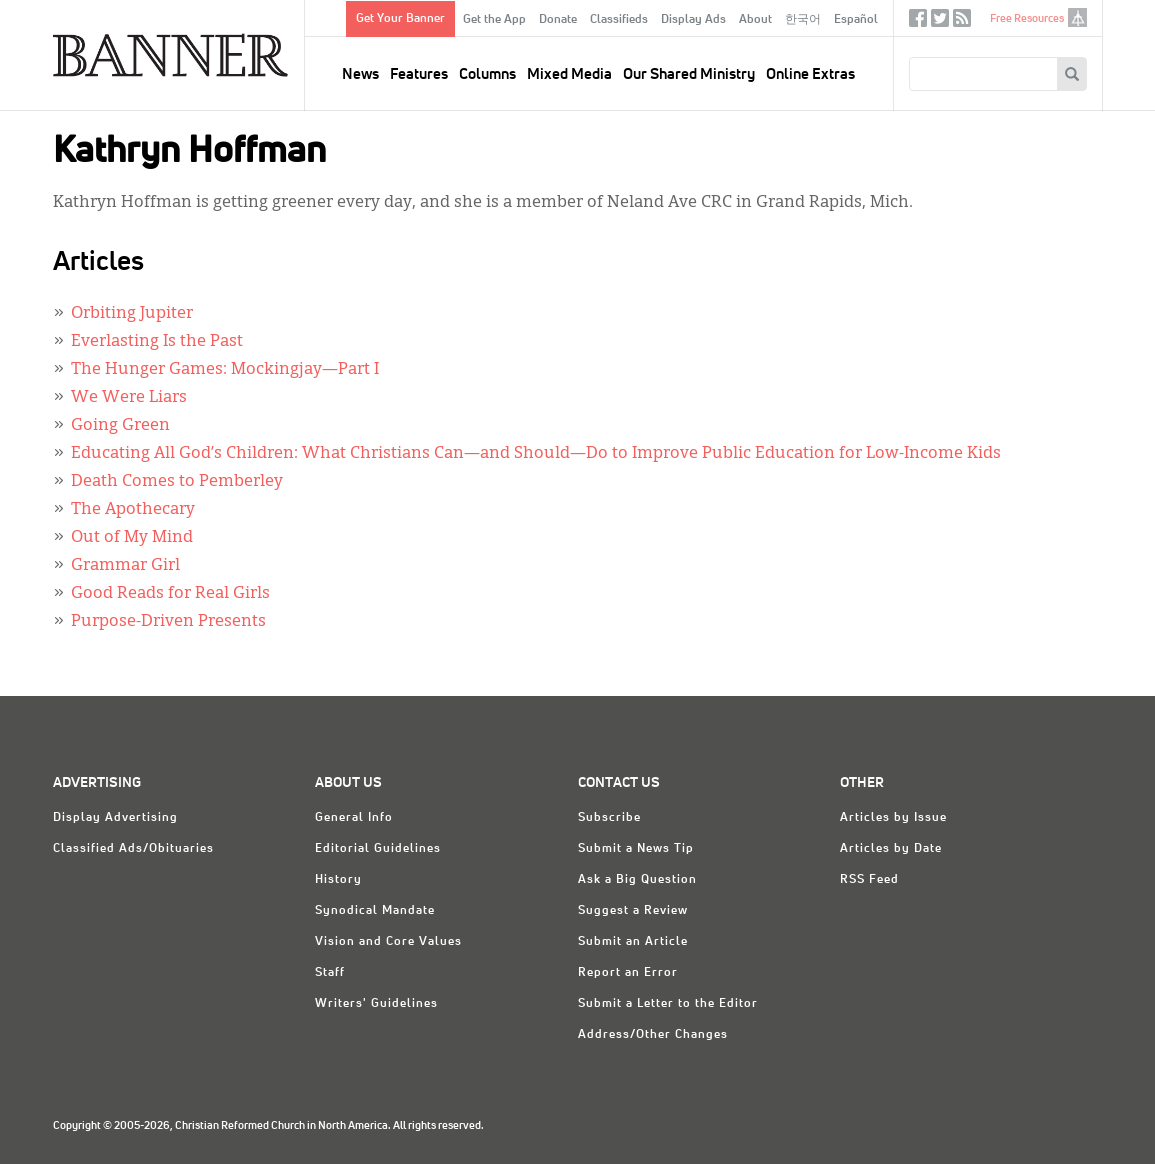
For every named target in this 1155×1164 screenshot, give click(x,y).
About (755, 20)
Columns (487, 74)
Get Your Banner (400, 19)
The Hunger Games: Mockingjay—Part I (225, 370)
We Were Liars (129, 398)
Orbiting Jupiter (132, 314)
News (360, 74)
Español (856, 20)
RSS (962, 22)
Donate (558, 20)
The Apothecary (133, 510)
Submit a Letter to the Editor (668, 1004)
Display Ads (693, 20)
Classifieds (619, 20)
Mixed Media (569, 74)
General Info (354, 818)
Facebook (918, 22)
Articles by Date (891, 849)
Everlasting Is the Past (157, 342)
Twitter (940, 22)
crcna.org (1077, 17)
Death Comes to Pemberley (177, 482)
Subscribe (609, 818)
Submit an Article (633, 942)
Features (419, 74)
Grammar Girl (125, 566)
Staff (330, 973)
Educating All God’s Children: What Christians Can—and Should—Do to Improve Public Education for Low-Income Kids (536, 454)
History (338, 880)
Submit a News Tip (636, 849)
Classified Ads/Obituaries (133, 849)
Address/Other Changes (653, 1035)
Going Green (120, 426)
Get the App (494, 20)
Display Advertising (115, 818)
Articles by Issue (893, 818)
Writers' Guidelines (376, 1004)
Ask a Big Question (637, 880)
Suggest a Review (633, 911)
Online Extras (810, 74)
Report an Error (628, 973)
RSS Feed (869, 880)
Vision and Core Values (388, 942)
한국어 (803, 20)
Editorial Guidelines (378, 849)
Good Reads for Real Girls (170, 594)
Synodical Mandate (375, 911)
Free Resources (1027, 18)
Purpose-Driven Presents (168, 622)
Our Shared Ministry (689, 74)
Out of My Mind (132, 538)
